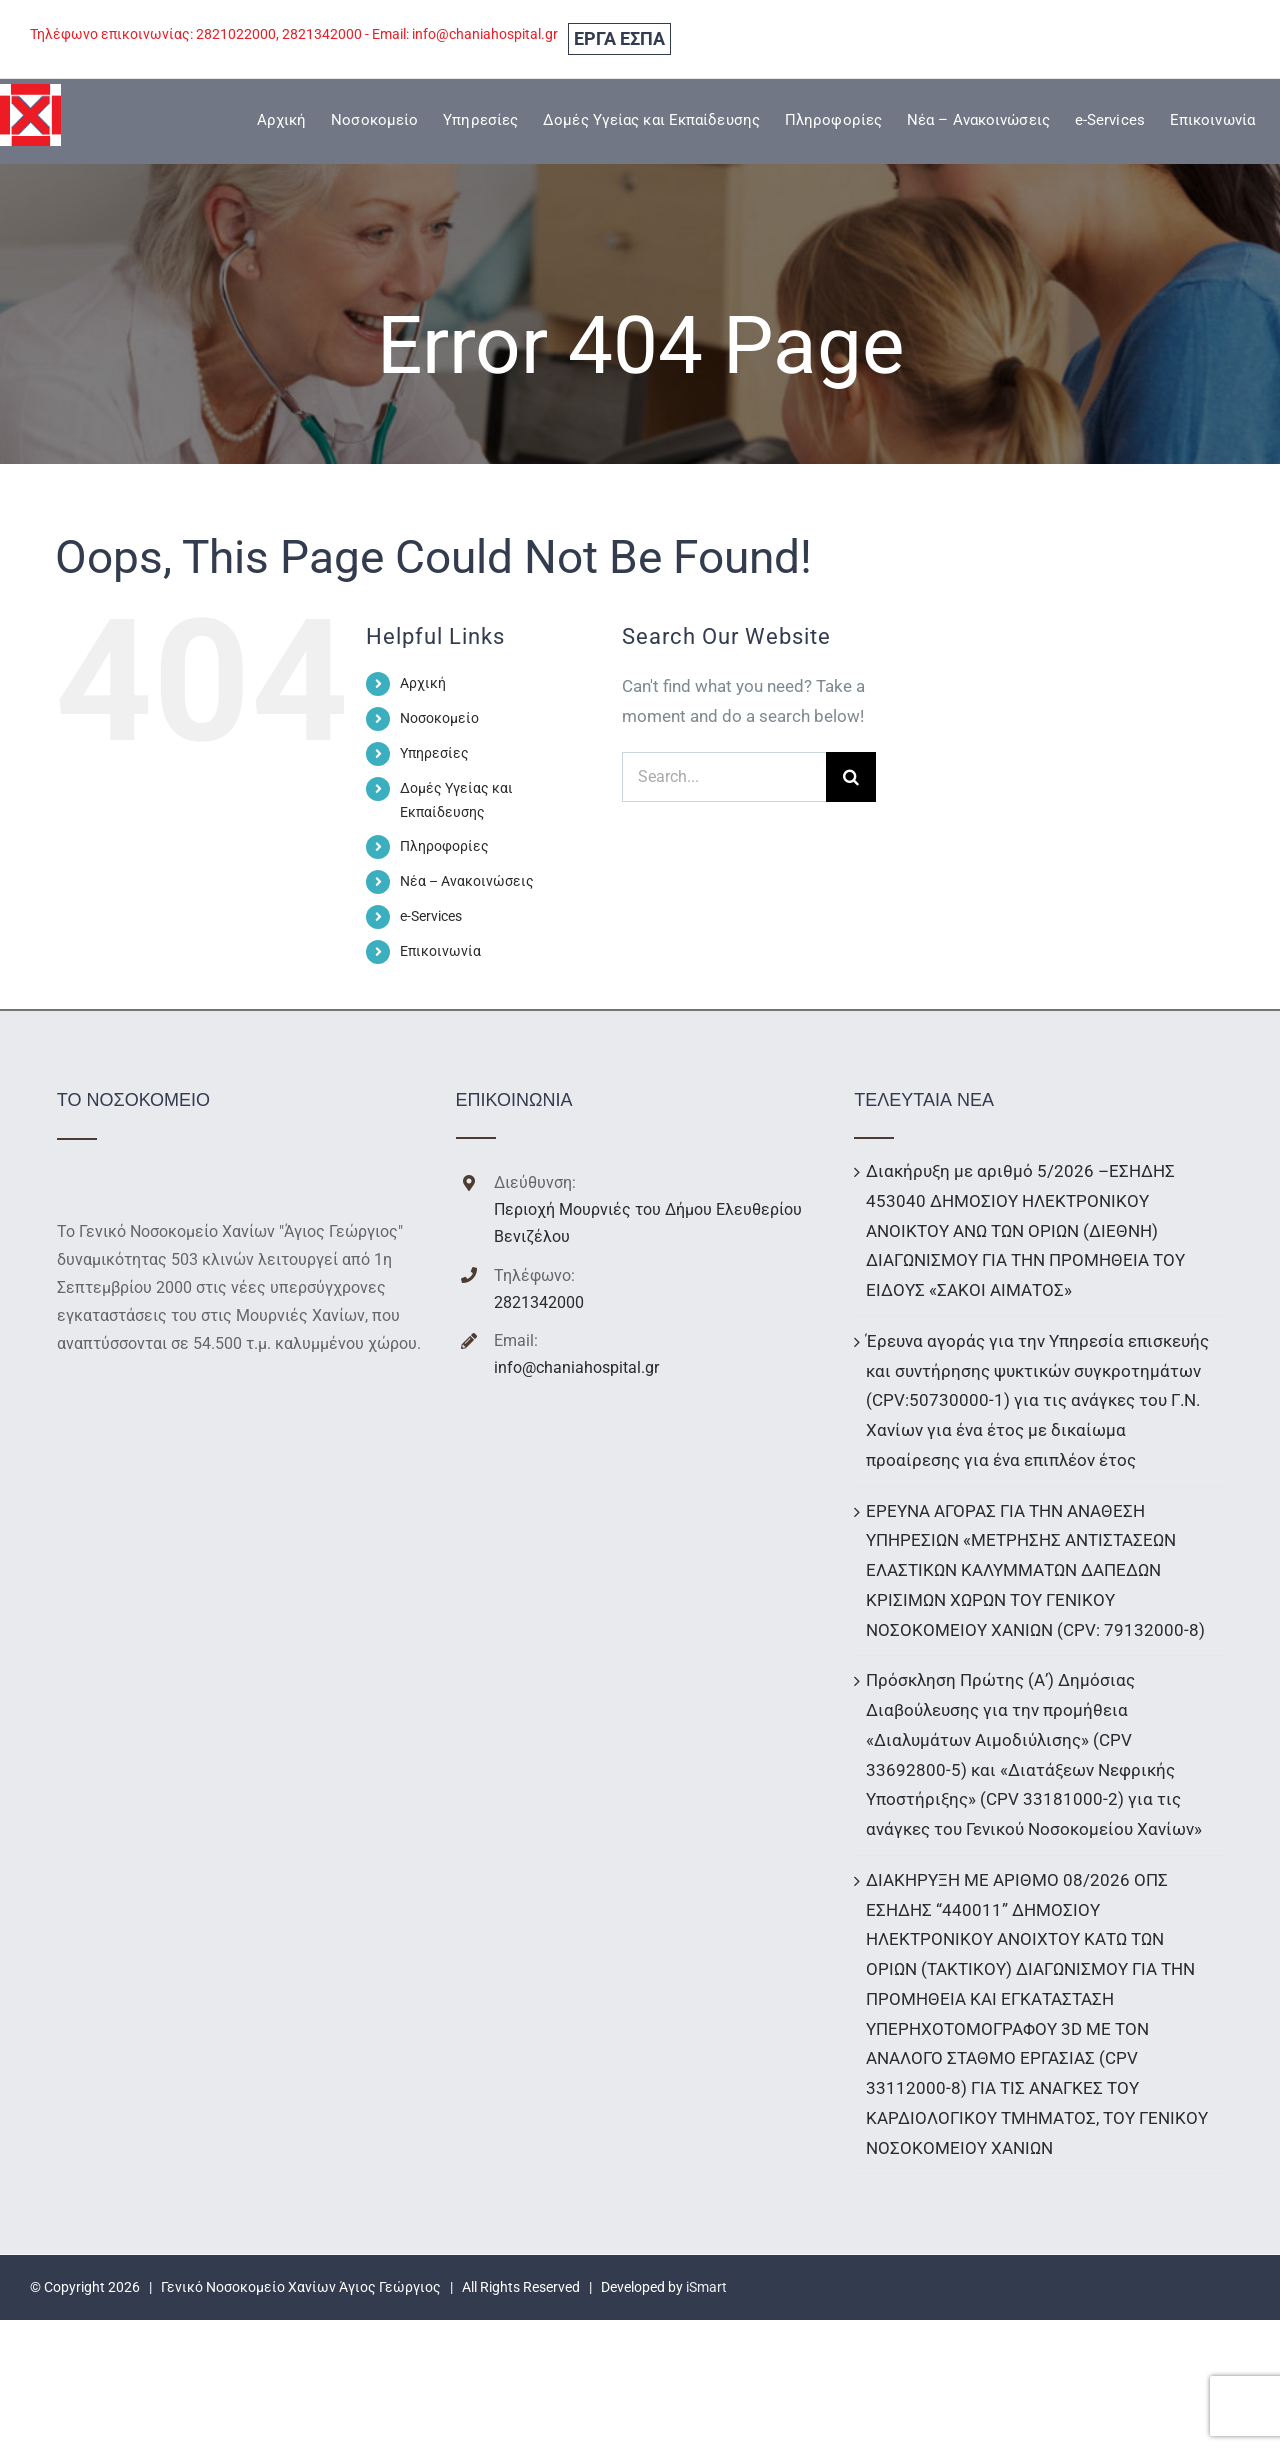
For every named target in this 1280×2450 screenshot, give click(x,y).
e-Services (431, 916)
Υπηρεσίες (434, 753)
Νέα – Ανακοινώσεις (467, 881)
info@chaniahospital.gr (576, 1367)
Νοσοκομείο (439, 718)
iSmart (706, 2287)
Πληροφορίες (444, 846)
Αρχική (423, 683)
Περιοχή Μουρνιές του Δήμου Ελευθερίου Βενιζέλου (648, 1223)
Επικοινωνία (440, 951)
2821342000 (539, 1302)
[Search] (851, 777)
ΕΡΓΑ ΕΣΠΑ (619, 38)
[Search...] (724, 777)
